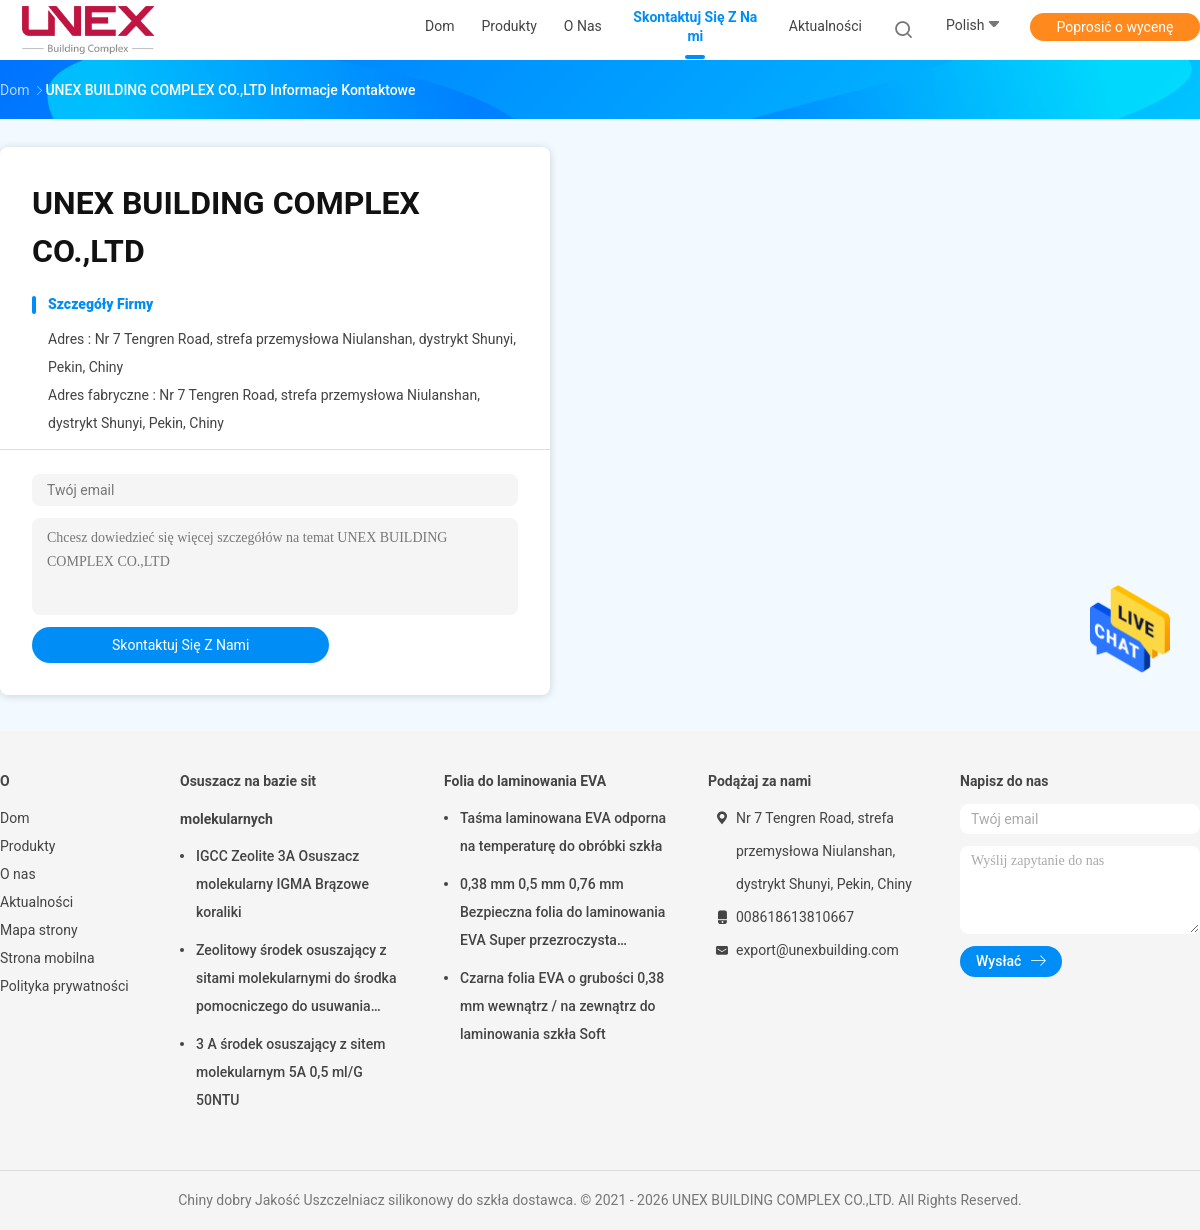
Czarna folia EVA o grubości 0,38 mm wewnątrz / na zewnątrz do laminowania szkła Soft (562, 1006)
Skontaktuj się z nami (180, 645)
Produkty (27, 846)
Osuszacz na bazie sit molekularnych (248, 800)
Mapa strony (39, 930)
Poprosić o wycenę (1114, 27)
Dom (14, 818)
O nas (18, 874)
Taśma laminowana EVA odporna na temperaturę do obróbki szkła (563, 832)
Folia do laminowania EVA (525, 781)
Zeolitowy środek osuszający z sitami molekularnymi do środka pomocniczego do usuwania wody (296, 981)
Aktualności (36, 902)
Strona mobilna (47, 958)
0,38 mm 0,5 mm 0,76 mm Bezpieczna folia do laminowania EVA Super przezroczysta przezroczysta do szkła (562, 915)
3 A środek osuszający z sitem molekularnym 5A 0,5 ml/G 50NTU (290, 1072)
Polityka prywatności (64, 986)
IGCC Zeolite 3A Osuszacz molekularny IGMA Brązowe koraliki (282, 884)
